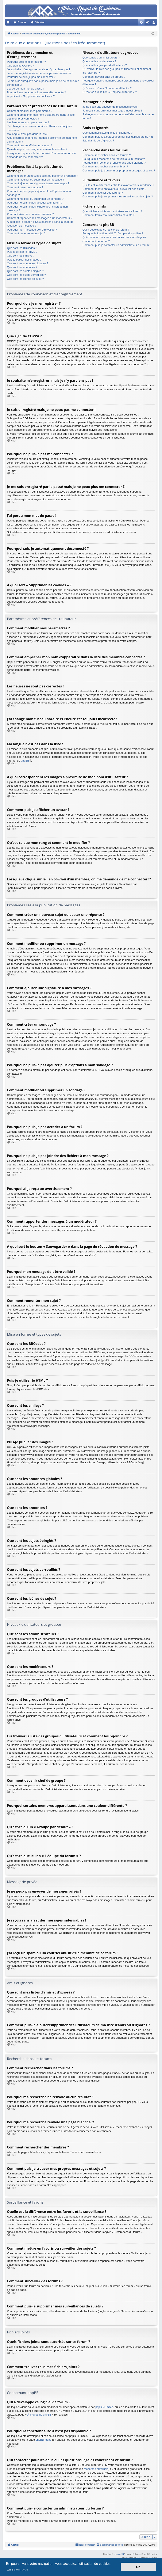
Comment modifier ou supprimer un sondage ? (35, 198)
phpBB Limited (104, 2407)
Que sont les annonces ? (22, 267)
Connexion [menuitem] (148, 23)
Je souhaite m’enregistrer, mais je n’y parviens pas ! (38, 69)
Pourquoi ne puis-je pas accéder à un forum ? (34, 202)
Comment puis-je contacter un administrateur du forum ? (116, 245)
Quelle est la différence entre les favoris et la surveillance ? (118, 185)
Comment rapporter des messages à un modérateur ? (39, 218)
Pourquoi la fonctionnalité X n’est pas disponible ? (112, 233)
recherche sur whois (96, 2468)
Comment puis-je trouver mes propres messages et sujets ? (118, 170)
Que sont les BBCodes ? (22, 248)
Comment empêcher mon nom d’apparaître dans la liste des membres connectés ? (41, 116)
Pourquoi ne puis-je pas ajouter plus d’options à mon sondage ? (39, 193)
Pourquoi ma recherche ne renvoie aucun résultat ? (113, 158)
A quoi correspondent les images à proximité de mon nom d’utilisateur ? (42, 139)
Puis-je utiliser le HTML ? (22, 251)
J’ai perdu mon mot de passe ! (25, 88)
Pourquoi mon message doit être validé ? (32, 229)
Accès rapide (9, 23)
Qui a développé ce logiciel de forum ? (105, 229)
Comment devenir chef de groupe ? (104, 76)
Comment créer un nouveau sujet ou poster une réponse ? (42, 175)
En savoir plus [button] (17, 2569)
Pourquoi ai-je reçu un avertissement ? (30, 214)
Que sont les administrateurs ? (101, 57)
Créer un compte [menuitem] (155, 23)
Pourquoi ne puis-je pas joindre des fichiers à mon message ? (37, 208)
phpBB (25, 760)
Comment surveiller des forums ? (102, 192)
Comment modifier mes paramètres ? (29, 111)
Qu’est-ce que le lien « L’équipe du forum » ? (109, 92)
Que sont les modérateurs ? (99, 61)
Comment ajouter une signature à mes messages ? (38, 183)
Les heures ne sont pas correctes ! (28, 122)
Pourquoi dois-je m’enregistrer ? (26, 61)
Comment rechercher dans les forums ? (106, 155)
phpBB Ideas (43, 2439)
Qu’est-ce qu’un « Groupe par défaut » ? (107, 88)
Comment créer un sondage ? (25, 187)
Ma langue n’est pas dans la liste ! (27, 134)
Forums (22, 22)
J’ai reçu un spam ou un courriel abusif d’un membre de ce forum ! (118, 116)
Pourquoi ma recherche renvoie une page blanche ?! (114, 162)
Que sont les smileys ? (21, 255)
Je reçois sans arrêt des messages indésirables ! (112, 110)
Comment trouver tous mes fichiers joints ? (108, 215)
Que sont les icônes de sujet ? (25, 278)
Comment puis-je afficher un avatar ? (29, 145)
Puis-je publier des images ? (24, 259)
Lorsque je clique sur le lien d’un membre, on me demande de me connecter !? (41, 155)
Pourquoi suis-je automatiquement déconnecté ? (36, 92)
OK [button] (138, 2567)
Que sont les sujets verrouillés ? (26, 274)
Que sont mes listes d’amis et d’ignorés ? (107, 132)
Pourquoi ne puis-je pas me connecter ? (31, 77)
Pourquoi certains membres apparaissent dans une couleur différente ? (118, 82)
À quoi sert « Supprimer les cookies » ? (31, 96)
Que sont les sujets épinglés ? (25, 271)
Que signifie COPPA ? (20, 65)
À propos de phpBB (39, 2414)
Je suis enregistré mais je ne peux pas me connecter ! (40, 73)
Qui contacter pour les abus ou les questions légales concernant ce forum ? (114, 239)
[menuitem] (141, 22)
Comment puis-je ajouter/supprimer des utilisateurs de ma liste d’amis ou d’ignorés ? (117, 138)
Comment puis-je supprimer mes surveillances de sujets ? (117, 196)
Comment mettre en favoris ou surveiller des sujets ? (114, 188)
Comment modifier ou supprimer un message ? (35, 179)
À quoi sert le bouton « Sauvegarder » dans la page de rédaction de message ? (40, 223)
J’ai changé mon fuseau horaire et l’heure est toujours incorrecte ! (39, 128)
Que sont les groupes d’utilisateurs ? (104, 65)
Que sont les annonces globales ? (27, 263)
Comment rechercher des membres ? (105, 166)
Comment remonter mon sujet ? (26, 233)
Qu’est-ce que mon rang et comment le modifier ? (37, 149)
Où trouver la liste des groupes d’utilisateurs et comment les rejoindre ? (116, 70)
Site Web (40, 22)
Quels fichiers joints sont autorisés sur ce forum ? (112, 211)
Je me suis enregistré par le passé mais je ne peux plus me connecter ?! (43, 82)
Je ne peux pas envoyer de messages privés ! (110, 106)
